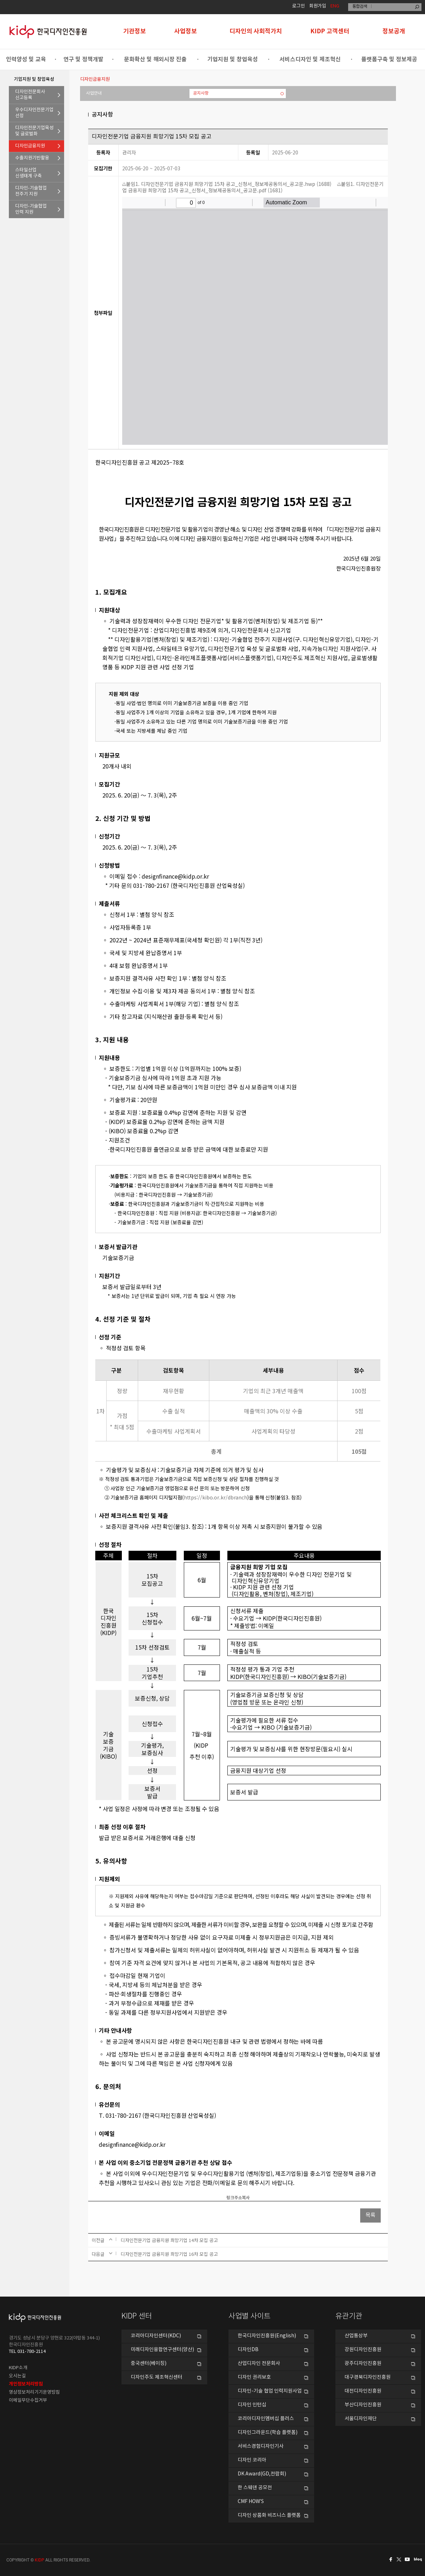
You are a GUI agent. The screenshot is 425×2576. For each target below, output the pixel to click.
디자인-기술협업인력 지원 (31, 209)
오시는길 (17, 2376)
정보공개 (393, 31)
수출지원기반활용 (32, 158)
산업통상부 (356, 2336)
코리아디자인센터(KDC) (156, 2336)
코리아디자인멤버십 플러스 (266, 2419)
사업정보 (185, 31)
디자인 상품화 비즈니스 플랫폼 (269, 2515)
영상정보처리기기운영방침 (34, 2392)
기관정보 (134, 31)
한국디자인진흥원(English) (267, 2336)
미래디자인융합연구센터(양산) (162, 2350)
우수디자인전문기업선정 (34, 113)
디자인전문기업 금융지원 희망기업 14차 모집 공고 (169, 2240)
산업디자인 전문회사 (259, 2363)
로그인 (298, 6)
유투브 (409, 2559)
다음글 (98, 2254)
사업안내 (94, 93)
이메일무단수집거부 (28, 2400)
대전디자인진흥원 (363, 2391)
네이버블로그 (419, 2559)
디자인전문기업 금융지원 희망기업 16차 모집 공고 (169, 2254)
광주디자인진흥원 (363, 2363)
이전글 (98, 2240)
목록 (370, 2215)
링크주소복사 (238, 2197)
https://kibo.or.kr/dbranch (215, 1497)
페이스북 (390, 2559)
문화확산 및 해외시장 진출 (155, 59)
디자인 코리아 (252, 2460)
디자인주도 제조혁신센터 (156, 2377)
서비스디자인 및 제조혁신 (310, 59)
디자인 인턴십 (252, 2405)
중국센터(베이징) (148, 2363)
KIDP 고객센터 (329, 31)
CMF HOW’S (251, 2501)
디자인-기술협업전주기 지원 (31, 191)
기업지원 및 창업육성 (232, 59)
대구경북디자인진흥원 (368, 2377)
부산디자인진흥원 (363, 2405)
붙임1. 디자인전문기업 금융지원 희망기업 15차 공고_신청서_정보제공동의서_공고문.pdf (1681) (253, 187)
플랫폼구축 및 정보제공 (389, 59)
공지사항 (201, 93)
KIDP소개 (18, 2368)
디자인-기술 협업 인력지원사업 (270, 2391)
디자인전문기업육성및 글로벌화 (34, 131)
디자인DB (248, 2350)
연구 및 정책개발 (83, 59)
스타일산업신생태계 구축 (28, 173)
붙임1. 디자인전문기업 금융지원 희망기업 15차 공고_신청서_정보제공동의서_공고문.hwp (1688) (227, 183)
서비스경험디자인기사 (261, 2446)
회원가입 (317, 6)
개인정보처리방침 (26, 2384)
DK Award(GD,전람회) (262, 2474)
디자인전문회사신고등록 (30, 95)
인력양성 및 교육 (26, 59)
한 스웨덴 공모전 (255, 2488)
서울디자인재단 (361, 2419)
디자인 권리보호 (254, 2377)
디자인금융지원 (30, 146)
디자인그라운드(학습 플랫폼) (268, 2432)
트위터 (399, 2559)
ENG (334, 6)
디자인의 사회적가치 (256, 31)
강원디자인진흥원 (363, 2350)
